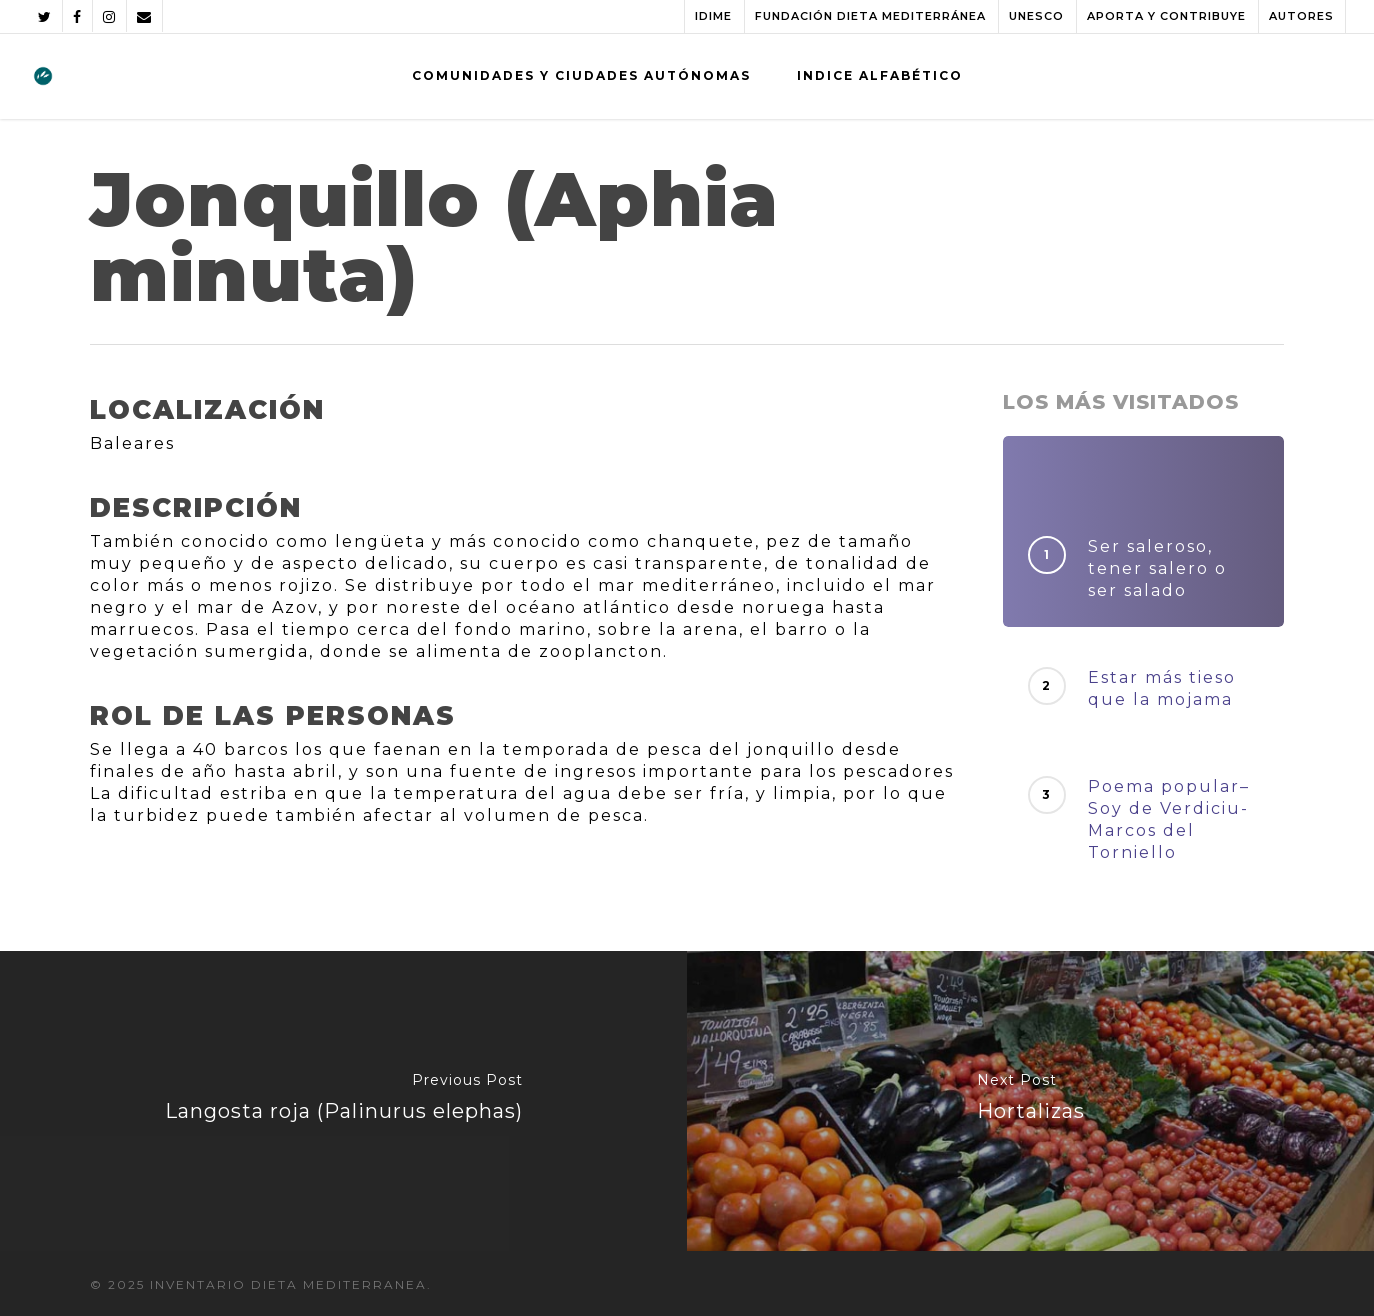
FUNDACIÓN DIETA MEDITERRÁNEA (870, 16)
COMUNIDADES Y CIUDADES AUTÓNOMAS (581, 75)
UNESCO (1036, 16)
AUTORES (1301, 16)
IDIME (713, 16)
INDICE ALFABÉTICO (880, 75)
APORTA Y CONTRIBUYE (1166, 16)
